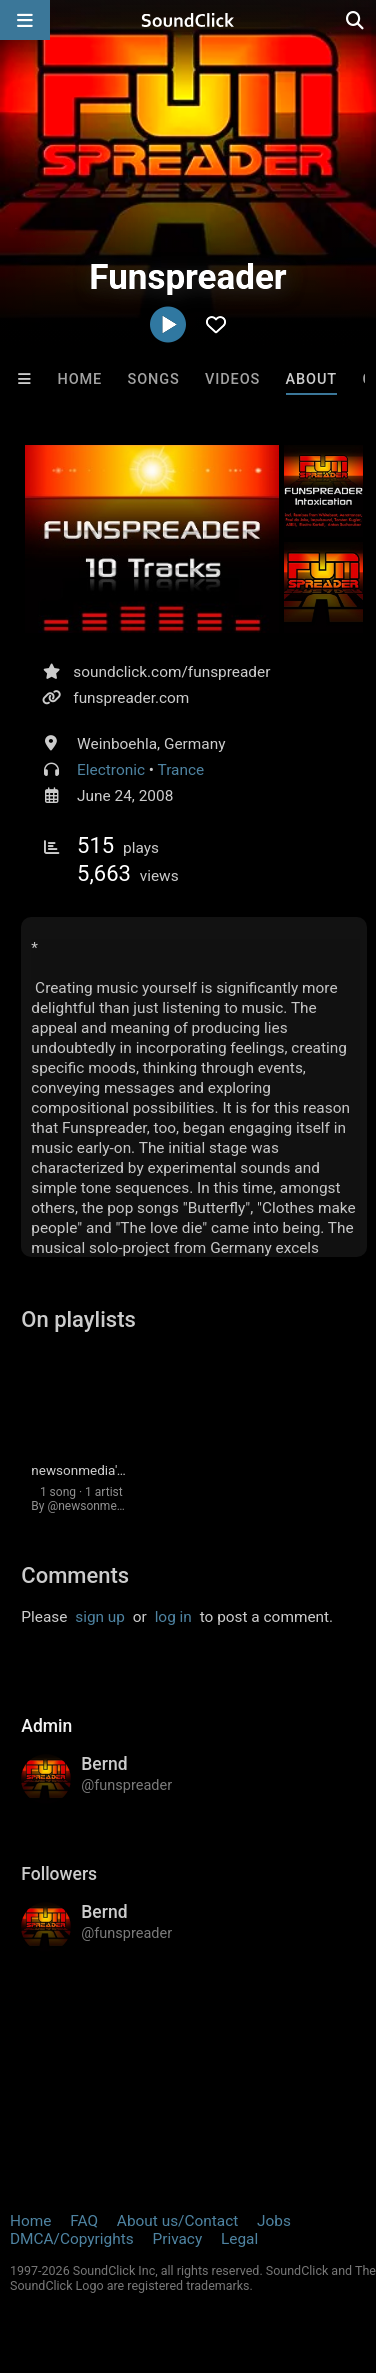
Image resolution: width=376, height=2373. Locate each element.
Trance (181, 770)
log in (173, 1617)
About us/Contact (177, 2221)
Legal (239, 2239)
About (312, 379)
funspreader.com (131, 698)
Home (79, 379)
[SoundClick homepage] (188, 20)
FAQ (84, 2221)
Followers (59, 1874)
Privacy (177, 2239)
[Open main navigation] (25, 20)
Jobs (274, 2221)
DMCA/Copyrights (72, 2239)
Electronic (111, 770)
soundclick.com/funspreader (171, 672)
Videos (232, 379)
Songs (153, 379)
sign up (100, 1617)
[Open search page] (356, 20)
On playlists (78, 1319)
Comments (75, 1575)
